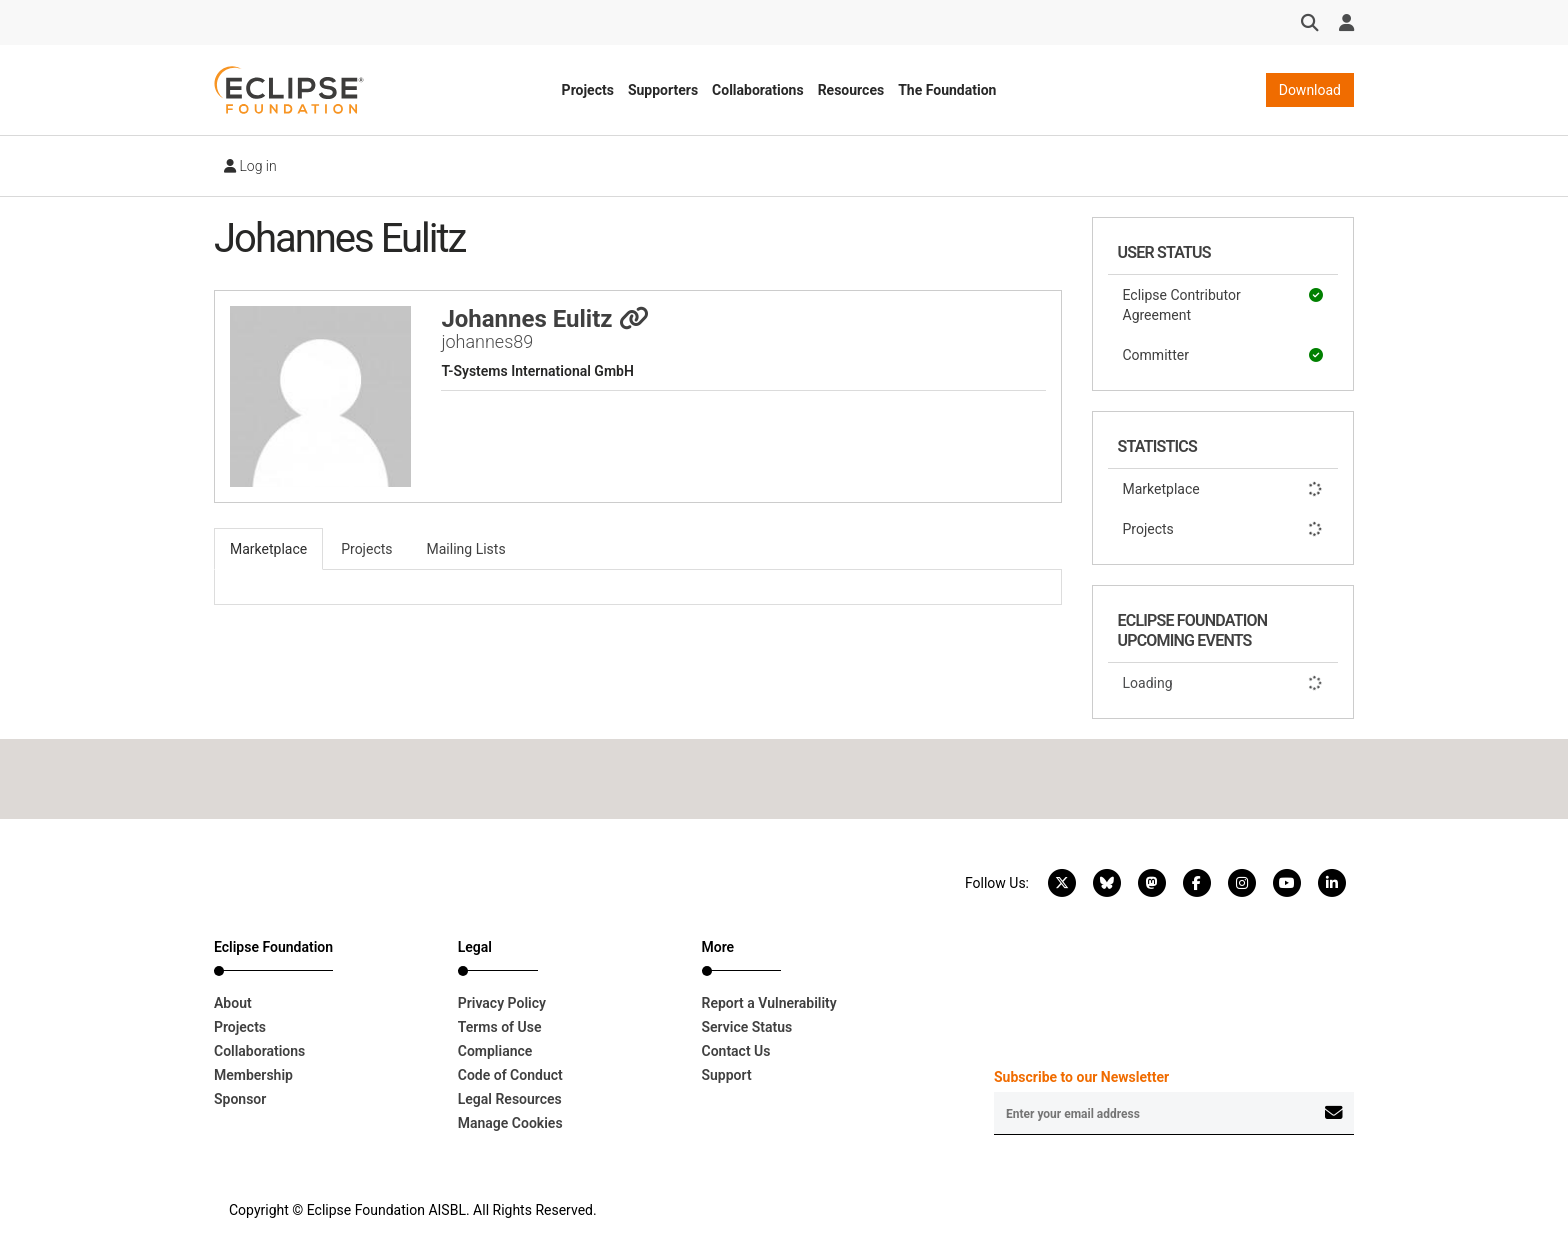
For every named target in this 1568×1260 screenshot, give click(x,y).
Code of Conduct (510, 1075)
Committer (1223, 355)
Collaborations (758, 90)
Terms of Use (500, 1027)
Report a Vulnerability (769, 1003)
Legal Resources (510, 1099)
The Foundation (947, 90)
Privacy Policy (502, 1003)
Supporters (663, 90)
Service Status (747, 1027)
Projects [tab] (366, 549)
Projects (588, 90)
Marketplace (1223, 489)
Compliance (495, 1051)
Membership (253, 1075)
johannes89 (487, 341)
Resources (851, 90)
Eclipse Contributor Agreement (1223, 304)
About (233, 1003)
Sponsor (240, 1099)
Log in (250, 166)
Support (727, 1075)
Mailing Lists (466, 549)
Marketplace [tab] (268, 549)
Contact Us (736, 1051)
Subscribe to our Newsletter (1081, 1077)
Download (1310, 90)
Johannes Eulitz (544, 319)
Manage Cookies (510, 1123)
